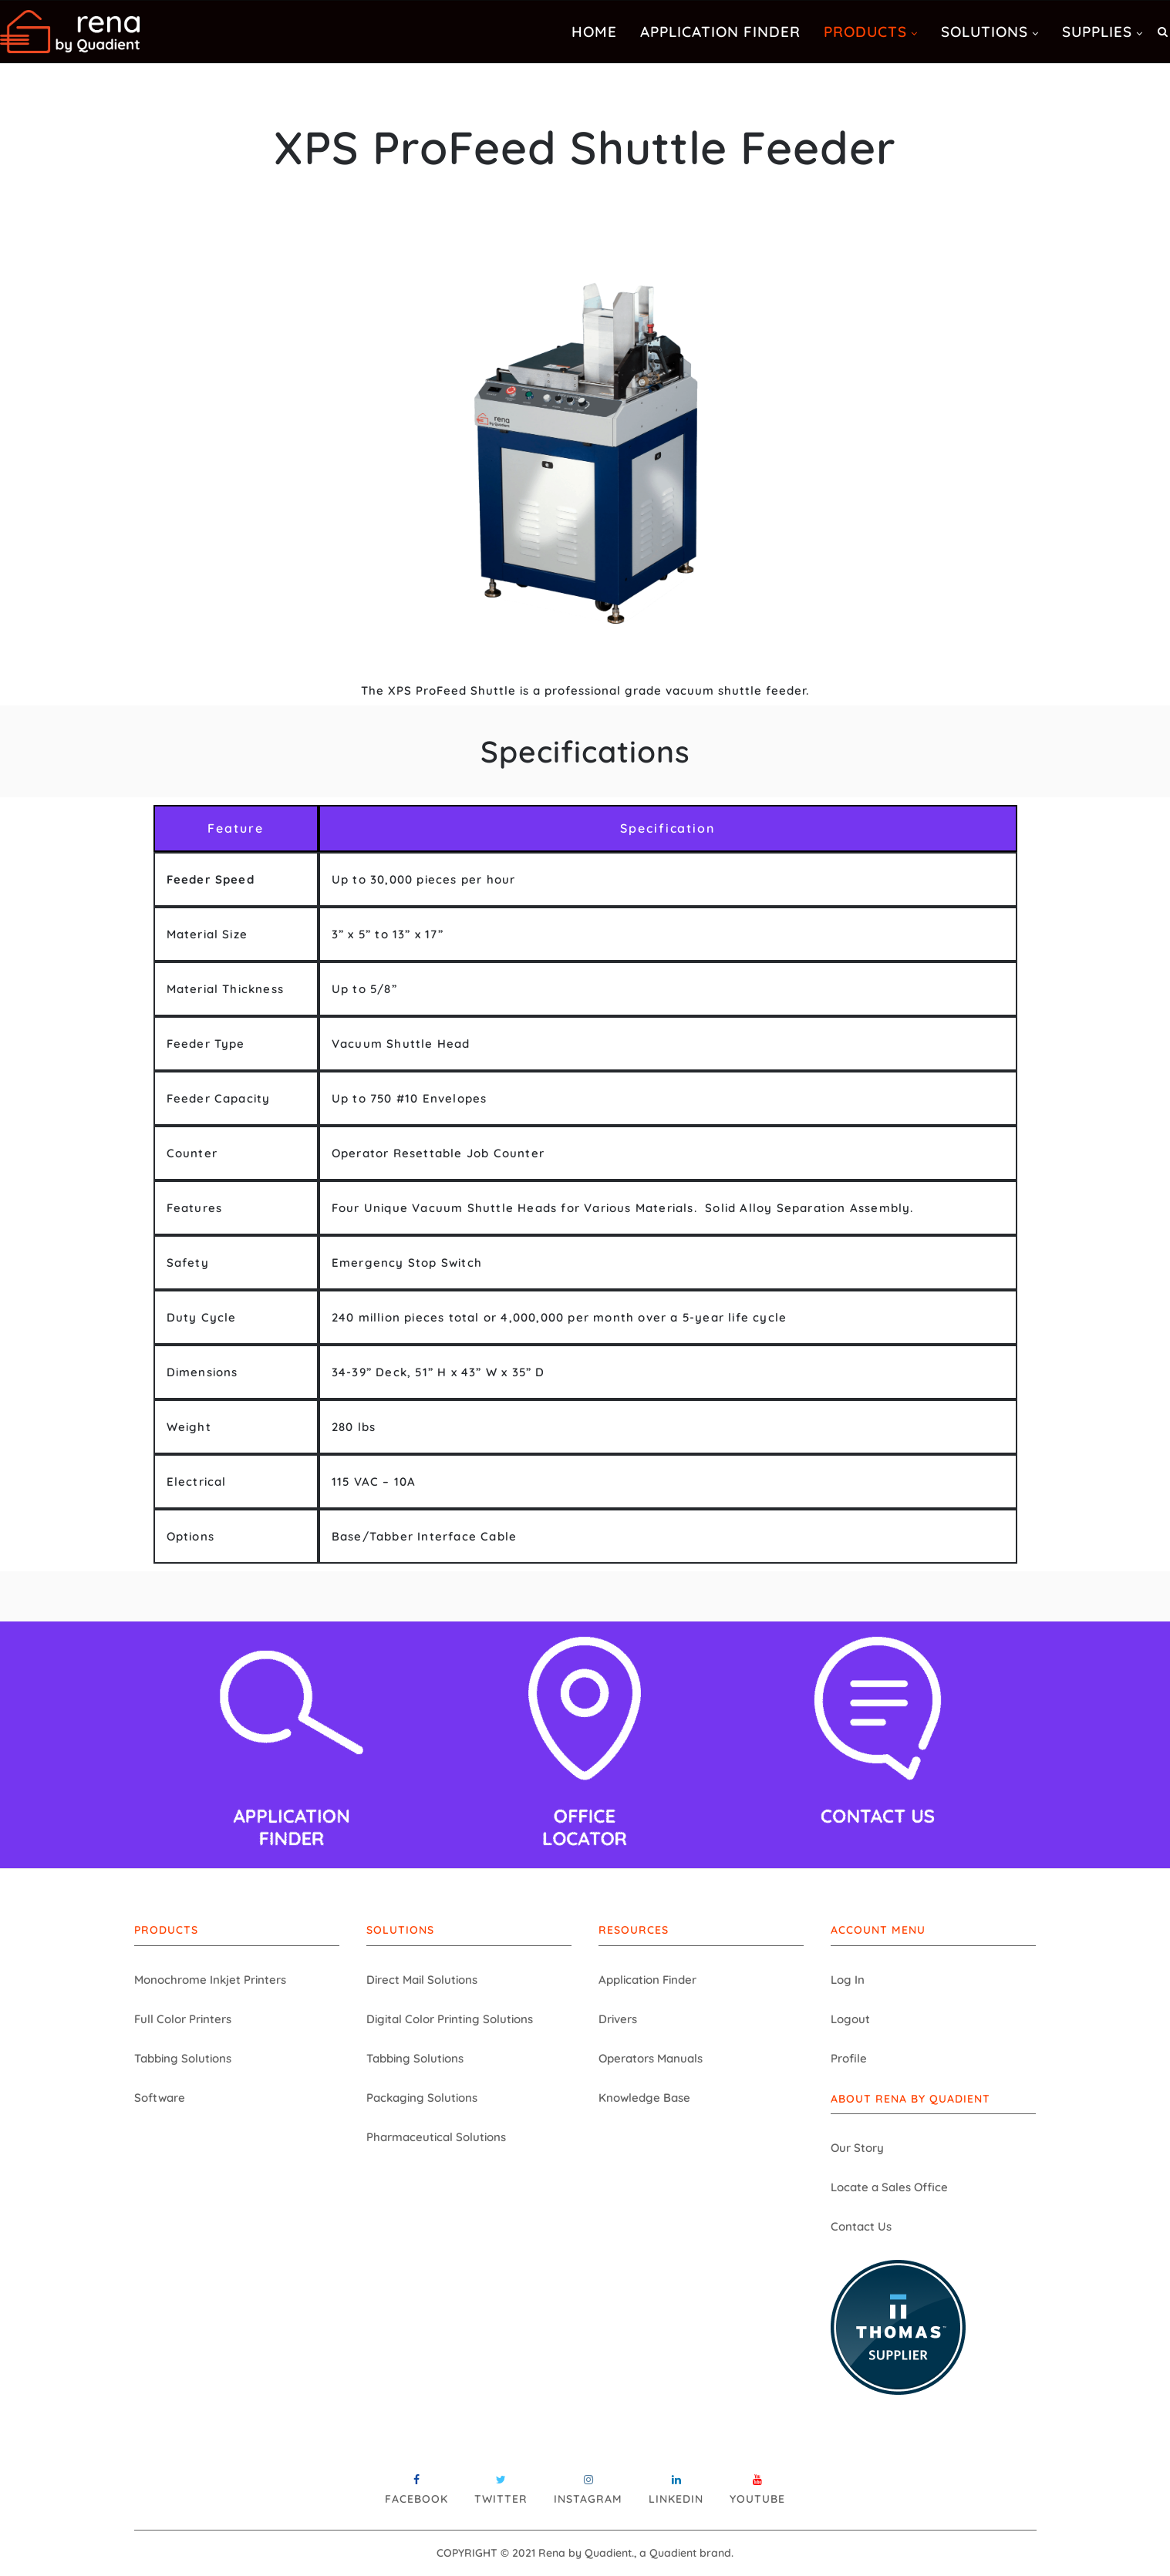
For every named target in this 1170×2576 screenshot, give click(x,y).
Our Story (857, 2147)
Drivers (617, 2019)
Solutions (984, 31)
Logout (850, 2019)
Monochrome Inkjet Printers (210, 1979)
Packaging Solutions (421, 2097)
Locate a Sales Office (889, 2187)
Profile (849, 2058)
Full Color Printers (182, 2019)
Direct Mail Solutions (421, 1979)
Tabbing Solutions (182, 2058)
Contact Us (861, 2226)
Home (594, 31)
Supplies (1097, 31)
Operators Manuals (650, 2058)
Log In (848, 1979)
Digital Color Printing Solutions (449, 2019)
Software (159, 2097)
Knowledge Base (644, 2097)
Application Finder (720, 31)
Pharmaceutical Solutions (436, 2137)
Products (865, 31)
